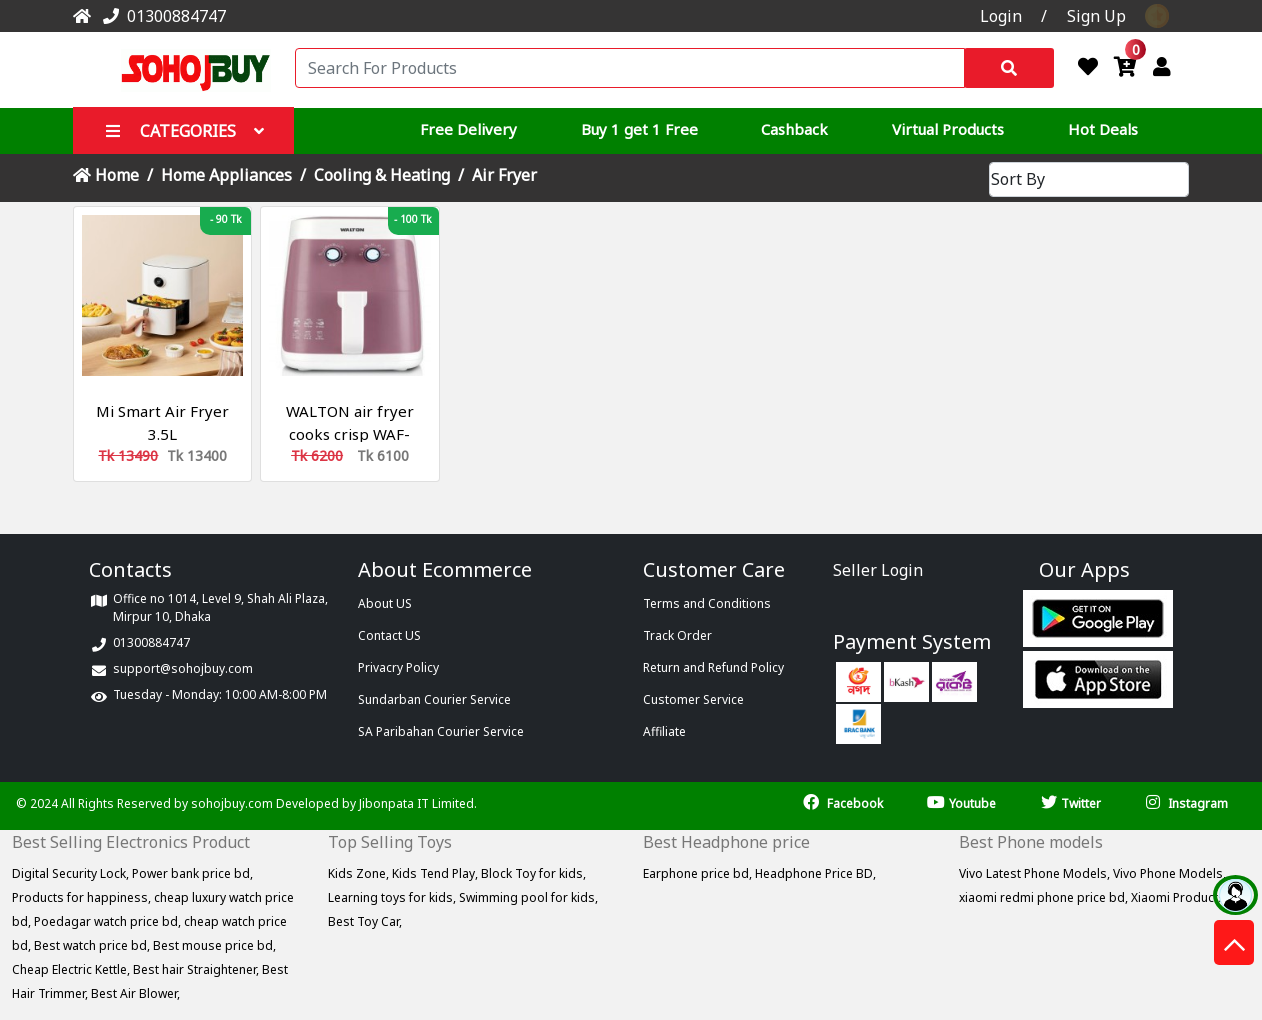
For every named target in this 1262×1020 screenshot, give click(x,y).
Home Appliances (226, 175)
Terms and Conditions (707, 603)
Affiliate (664, 731)
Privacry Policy (398, 667)
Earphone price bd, (699, 873)
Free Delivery (468, 129)
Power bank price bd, (192, 873)
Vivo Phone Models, (1169, 873)
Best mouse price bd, (214, 945)
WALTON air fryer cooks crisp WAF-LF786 (350, 433)
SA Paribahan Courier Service (441, 731)
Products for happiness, (83, 897)
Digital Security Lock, (72, 873)
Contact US (389, 635)
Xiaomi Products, (1179, 897)
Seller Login (878, 570)
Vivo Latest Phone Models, (1036, 873)
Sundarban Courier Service (434, 699)
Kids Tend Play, (436, 873)
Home (106, 175)
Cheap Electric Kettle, (72, 969)
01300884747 (160, 16)
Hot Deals (1103, 129)
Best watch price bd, (93, 945)
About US (385, 603)
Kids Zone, (360, 873)
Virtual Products (948, 129)
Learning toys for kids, (393, 897)
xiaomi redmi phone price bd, (1045, 897)
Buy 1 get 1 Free (639, 129)
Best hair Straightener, (197, 969)
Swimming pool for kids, (528, 897)
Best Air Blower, (135, 993)
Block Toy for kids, (533, 873)
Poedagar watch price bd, (109, 921)
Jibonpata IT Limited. (418, 803)
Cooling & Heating (382, 175)
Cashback (794, 129)
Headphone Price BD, (815, 873)
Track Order (677, 635)
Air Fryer (504, 175)
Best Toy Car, (365, 921)
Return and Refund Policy (713, 667)
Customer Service (693, 699)
